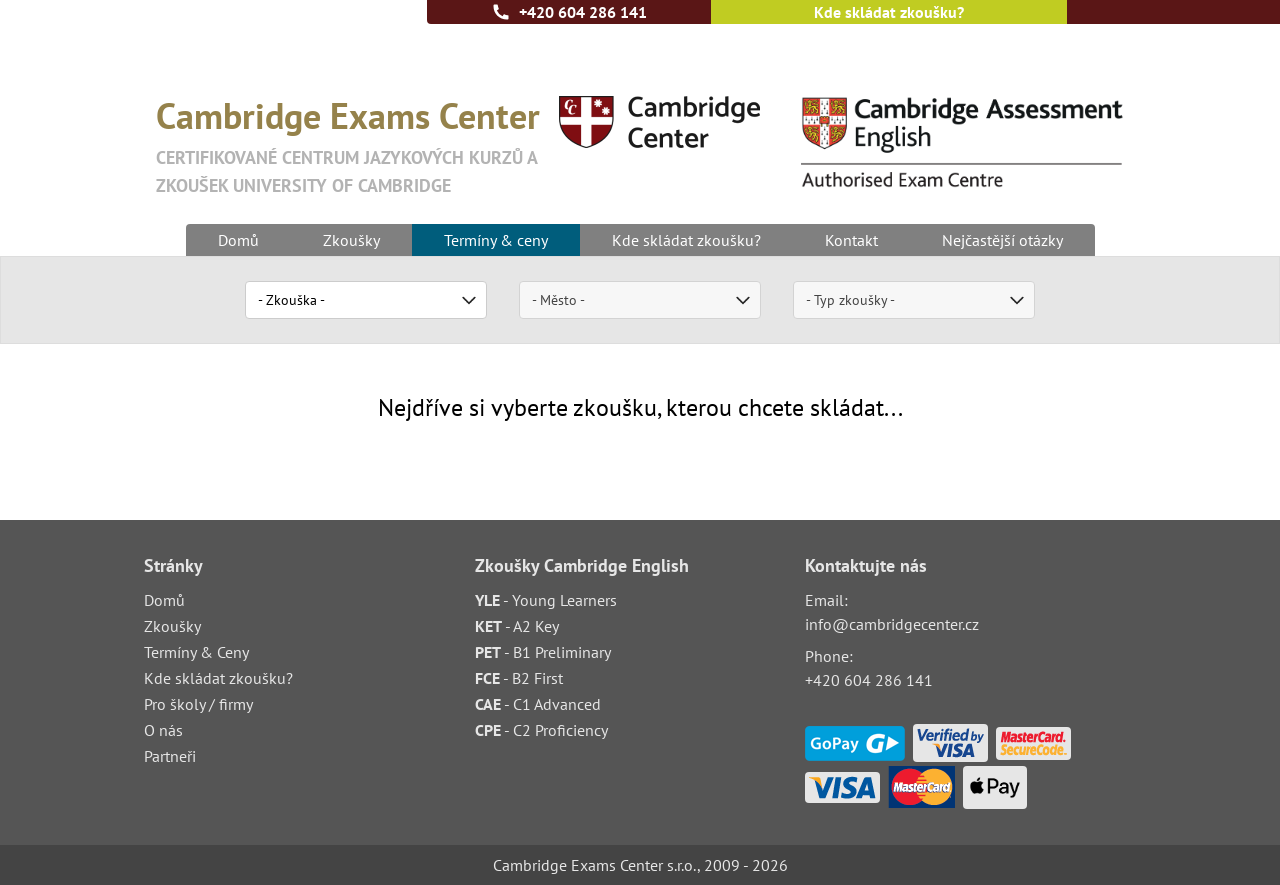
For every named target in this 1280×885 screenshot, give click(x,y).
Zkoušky (351, 240)
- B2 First (519, 678)
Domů (238, 240)
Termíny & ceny (496, 240)
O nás (163, 730)
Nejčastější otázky (1002, 240)
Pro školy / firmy (198, 704)
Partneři (170, 756)
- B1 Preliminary (543, 652)
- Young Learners (546, 600)
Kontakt (851, 240)
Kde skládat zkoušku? (889, 12)
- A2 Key (517, 626)
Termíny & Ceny (196, 652)
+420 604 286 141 (583, 12)
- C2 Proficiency (541, 730)
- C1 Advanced (538, 704)
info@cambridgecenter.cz (892, 624)
